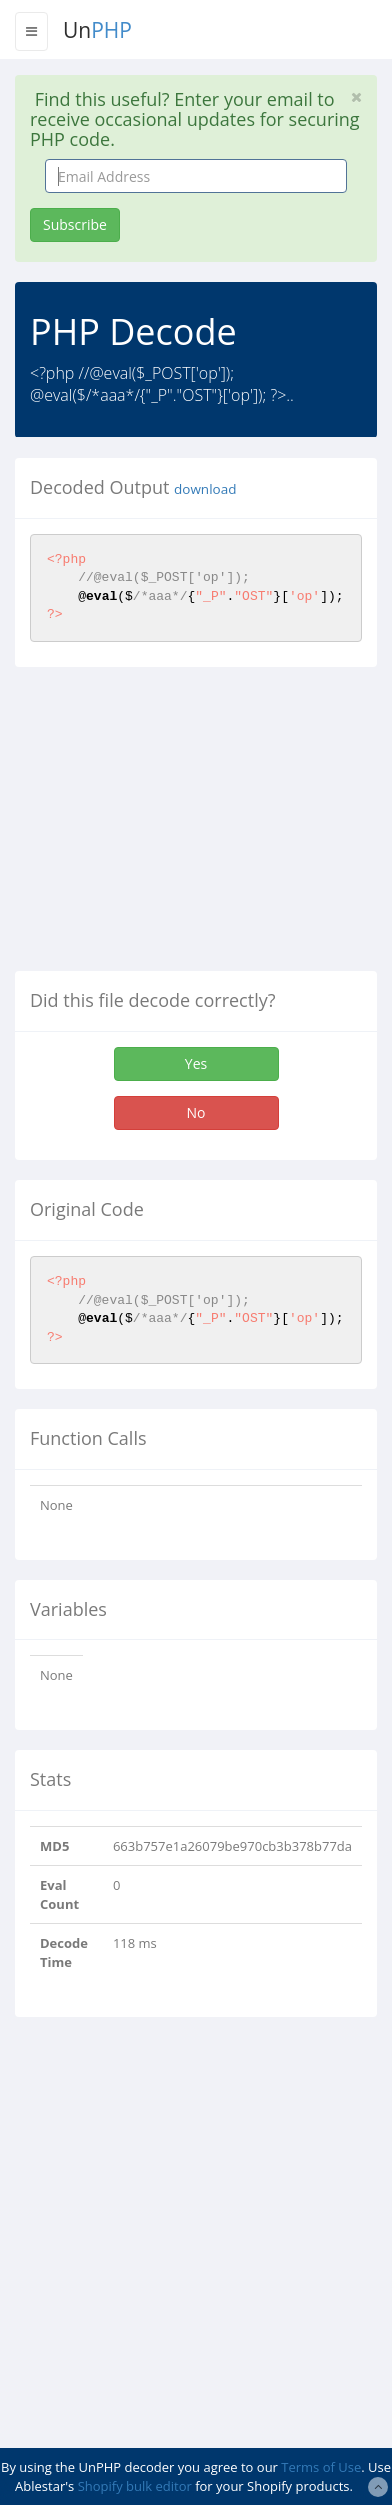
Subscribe (75, 224)
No (196, 1112)
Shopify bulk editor (135, 2486)
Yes (196, 1063)
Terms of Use (321, 2467)
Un (97, 30)
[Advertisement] (183, 827)
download (205, 489)
